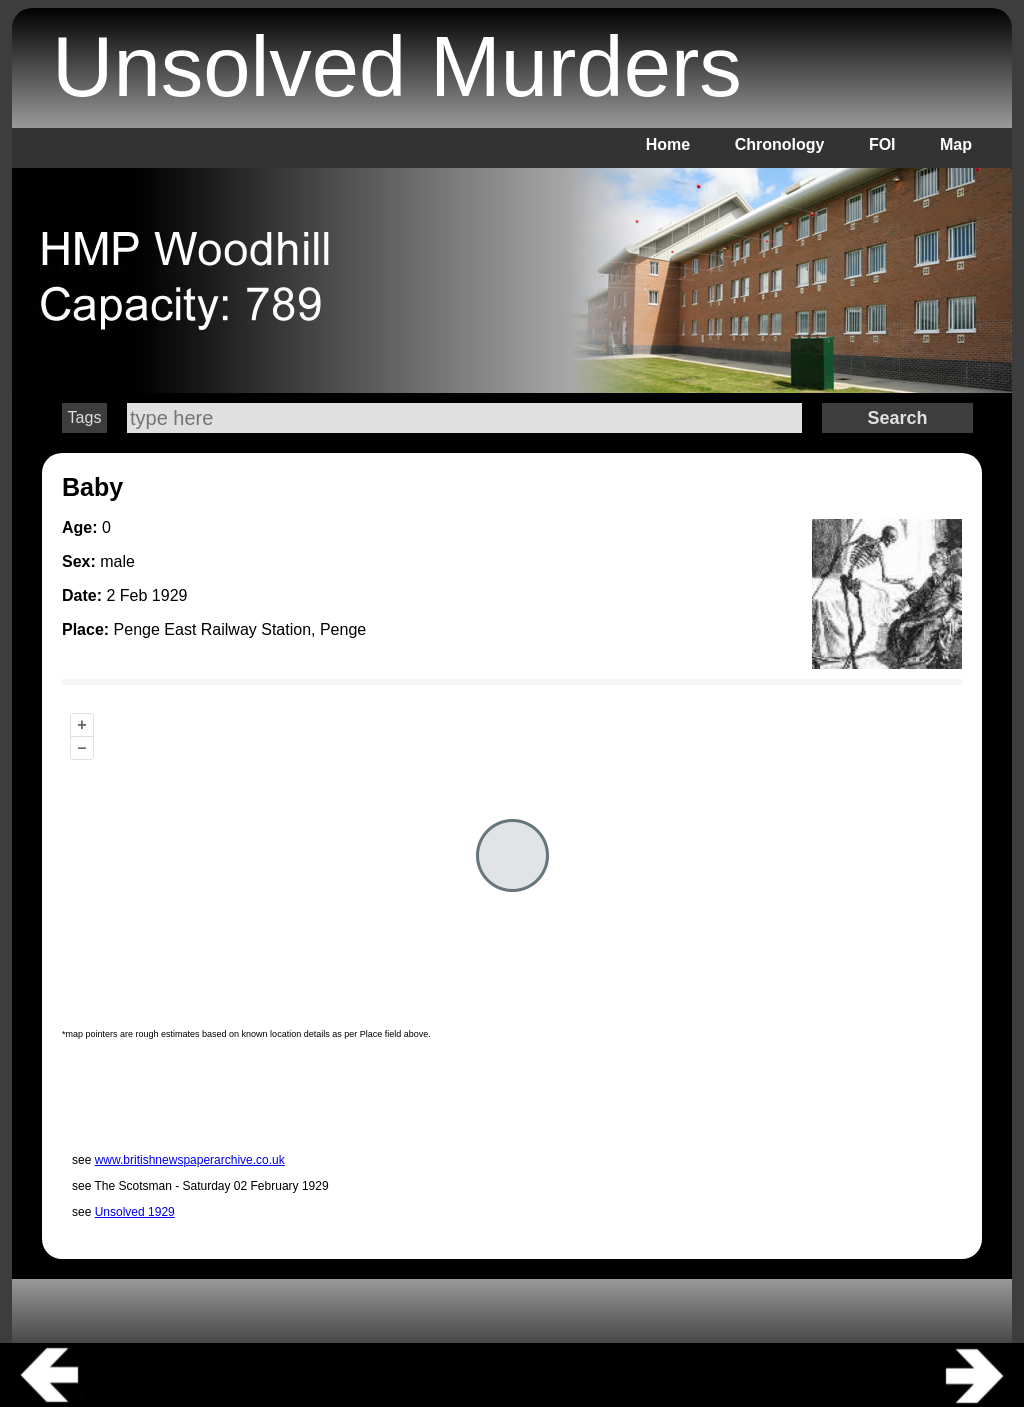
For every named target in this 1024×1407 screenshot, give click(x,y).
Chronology (780, 144)
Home (668, 144)
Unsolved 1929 (135, 1212)
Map (956, 144)
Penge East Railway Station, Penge (240, 629)
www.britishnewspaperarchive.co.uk (190, 1160)
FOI (882, 144)
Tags (85, 417)
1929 (170, 595)
